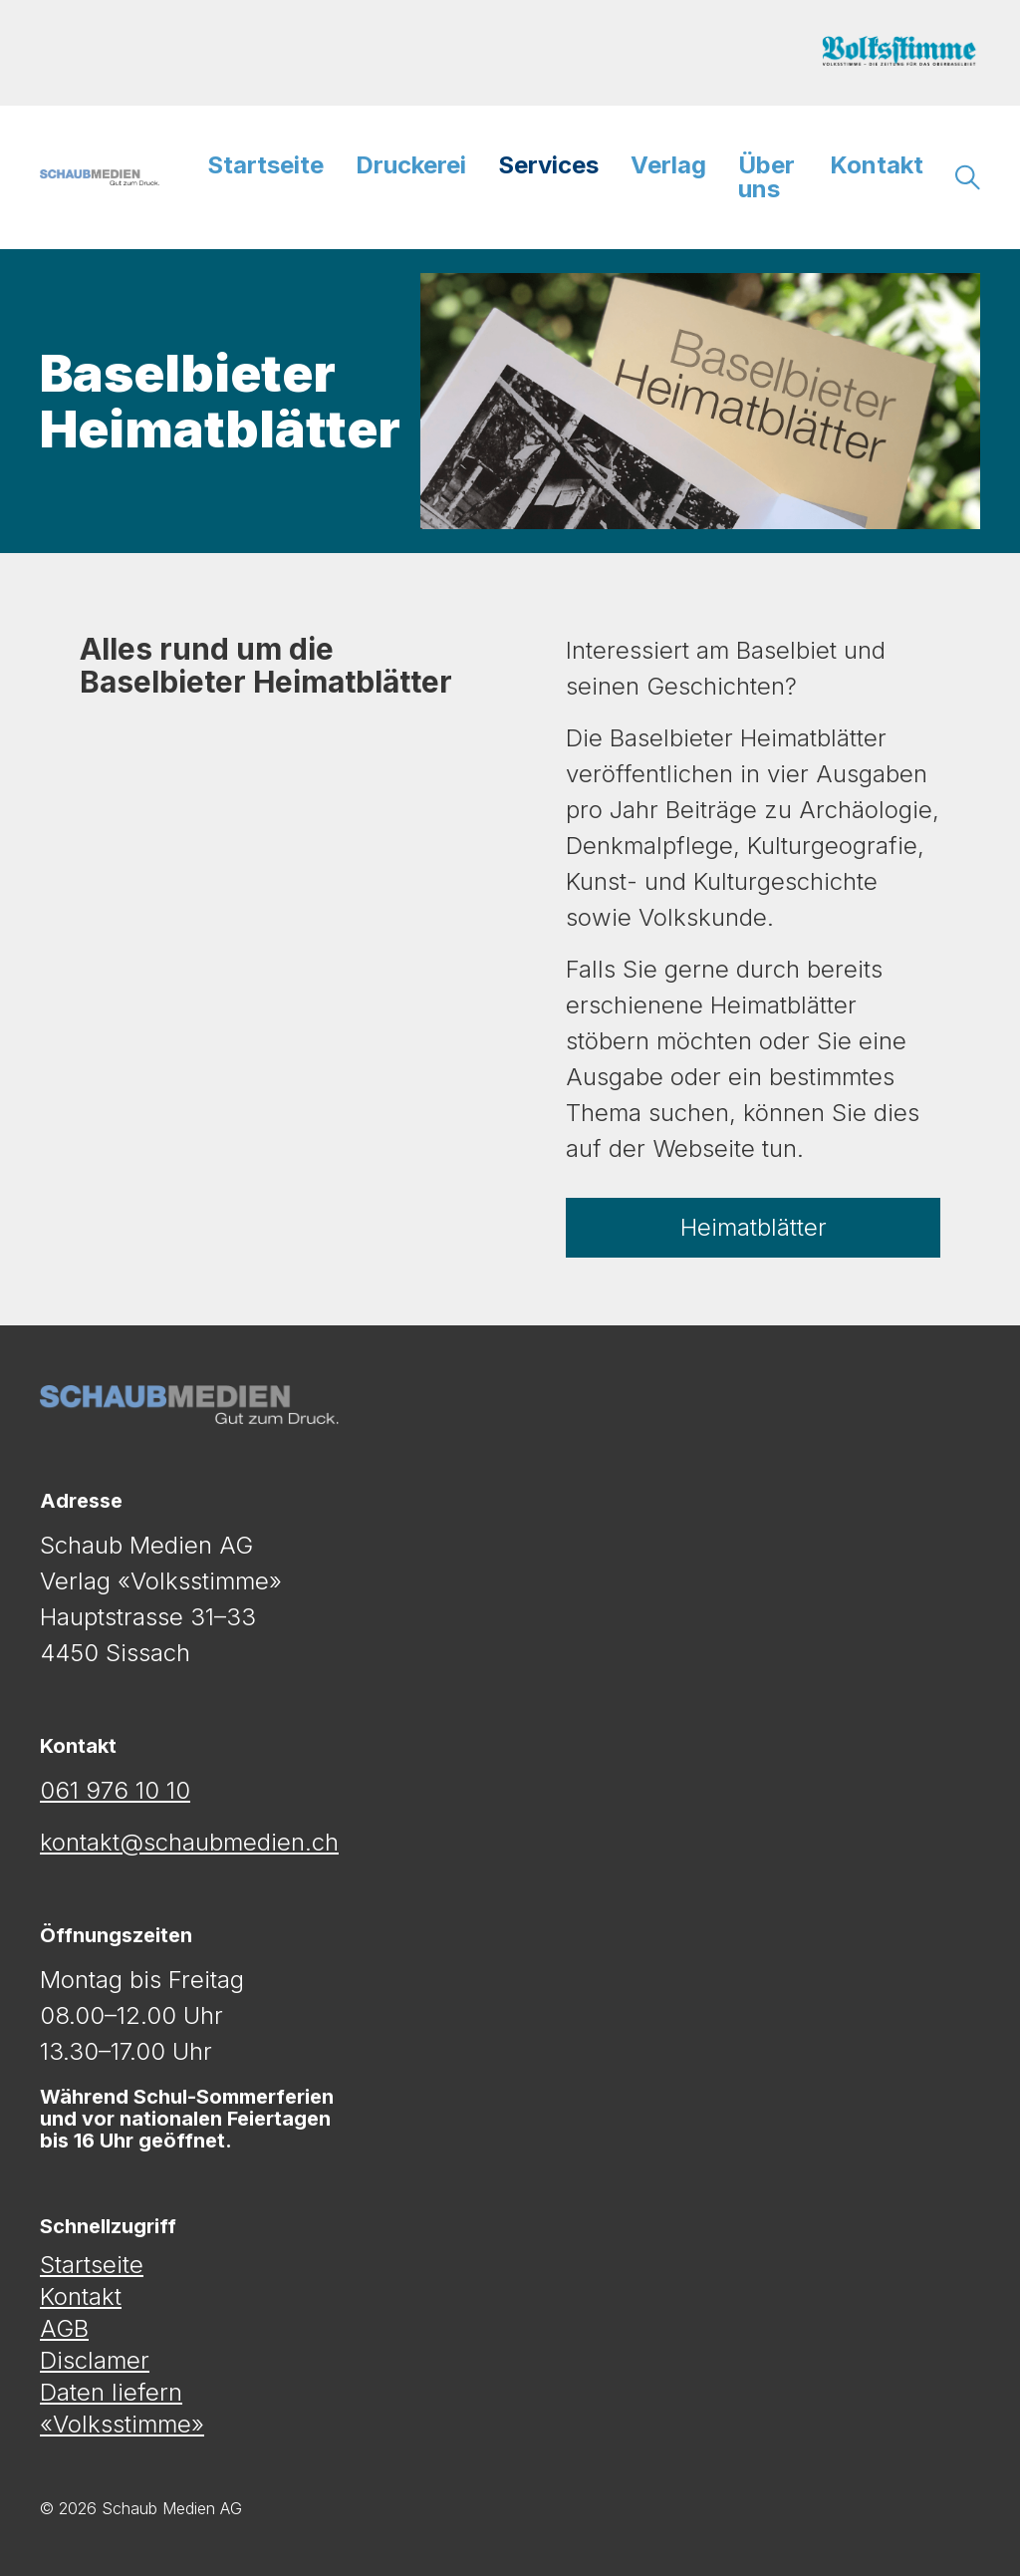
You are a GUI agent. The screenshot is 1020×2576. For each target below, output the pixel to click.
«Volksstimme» (122, 2424)
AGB (64, 2329)
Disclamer (94, 2361)
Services (548, 164)
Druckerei (411, 164)
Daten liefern (111, 2393)
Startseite (265, 164)
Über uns (766, 176)
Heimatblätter (753, 1227)
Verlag (668, 164)
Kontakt (876, 164)
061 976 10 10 (115, 1790)
